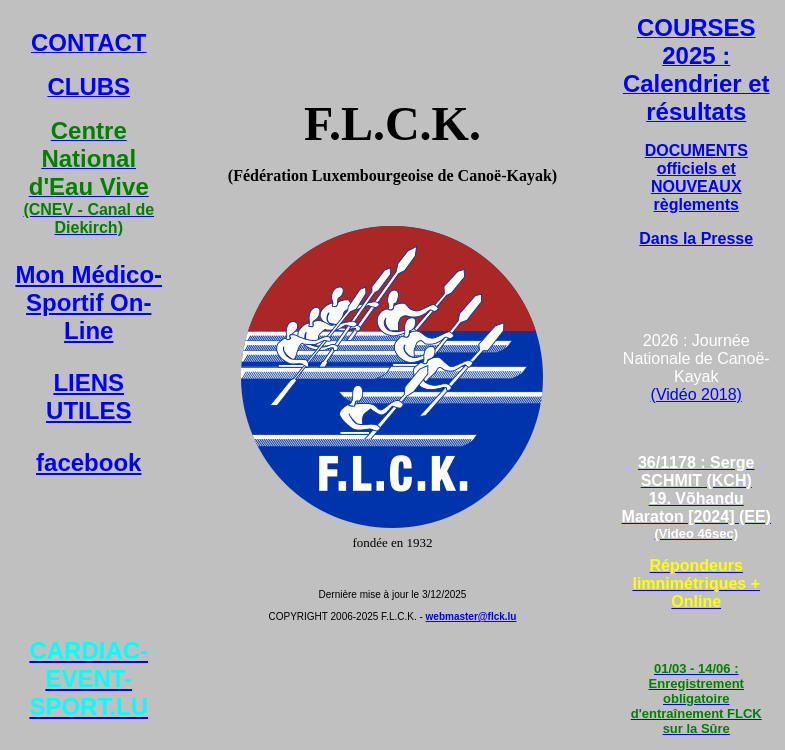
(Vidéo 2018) (696, 394)
